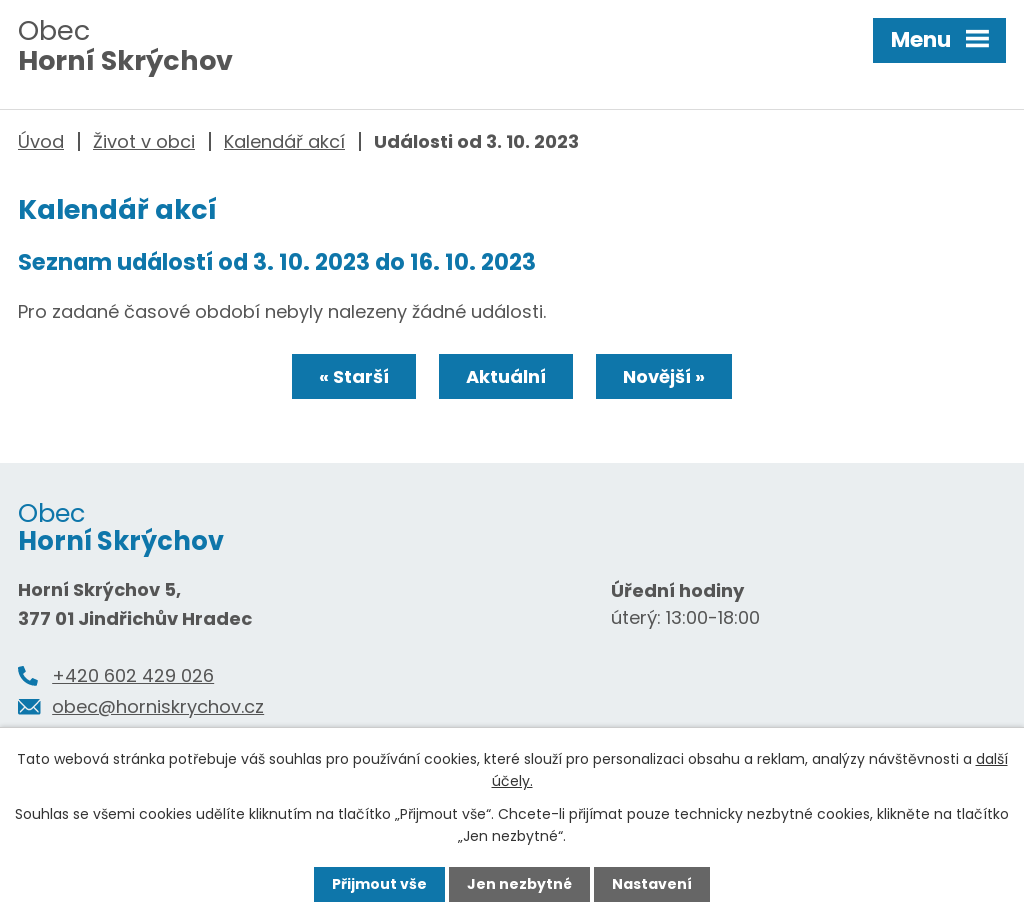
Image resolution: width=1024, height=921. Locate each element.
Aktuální (506, 376)
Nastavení (652, 884)
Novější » (664, 376)
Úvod (41, 141)
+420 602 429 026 (133, 675)
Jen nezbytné (519, 884)
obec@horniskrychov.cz (158, 706)
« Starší (354, 376)
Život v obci (144, 141)
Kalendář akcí (284, 141)
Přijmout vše (379, 884)
